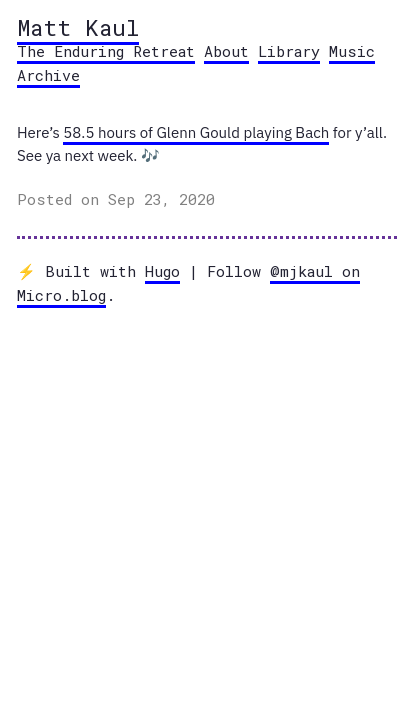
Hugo (162, 271)
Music (352, 51)
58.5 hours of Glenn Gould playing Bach (196, 132)
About (226, 51)
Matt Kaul (78, 27)
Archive (48, 75)
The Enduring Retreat (106, 51)
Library (289, 51)
